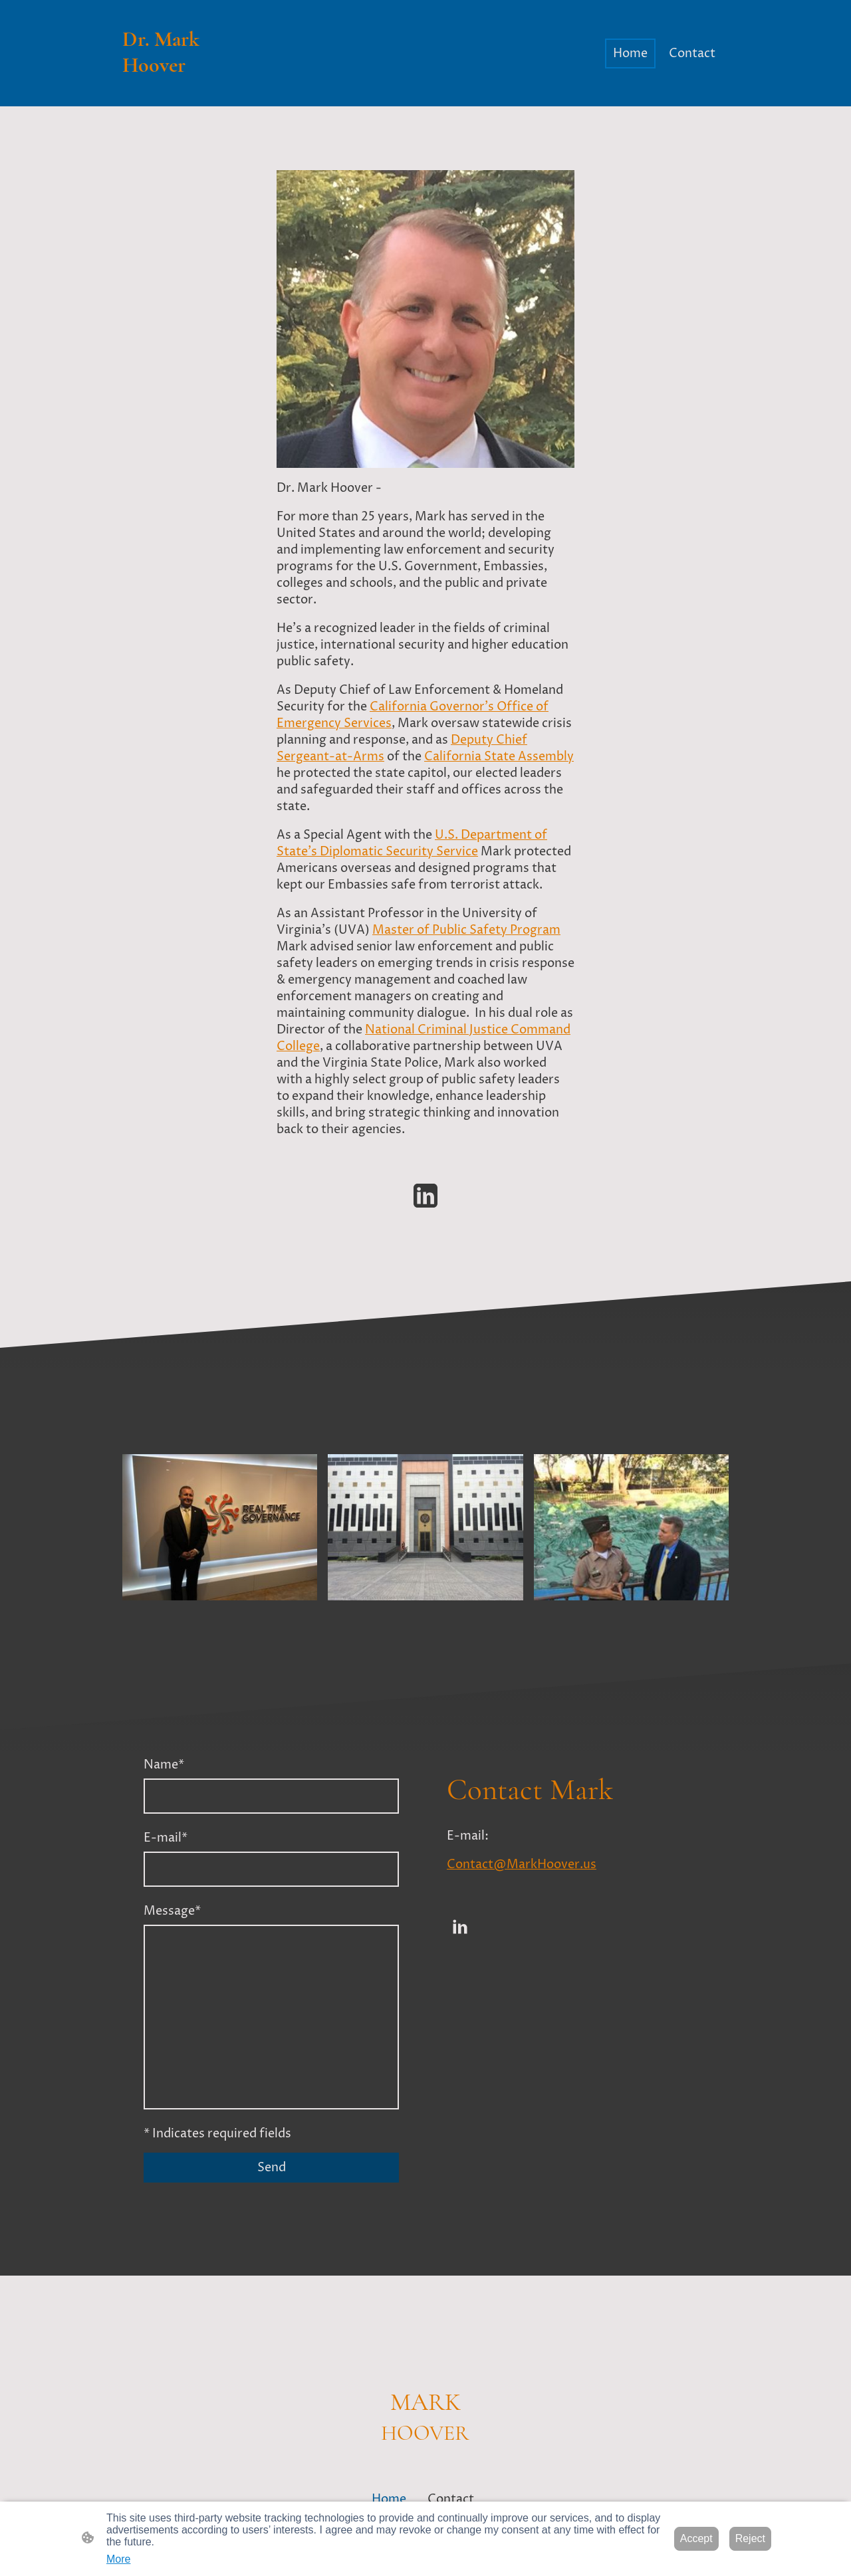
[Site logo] (168, 90)
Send (271, 2167)
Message (172, 1911)
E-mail (165, 1838)
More (118, 2559)
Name (164, 1765)
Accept (696, 2538)
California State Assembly (499, 756)
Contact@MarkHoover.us (521, 1864)
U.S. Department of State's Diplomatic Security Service (412, 843)
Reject (750, 2538)
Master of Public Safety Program (466, 930)
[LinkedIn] (425, 1196)
